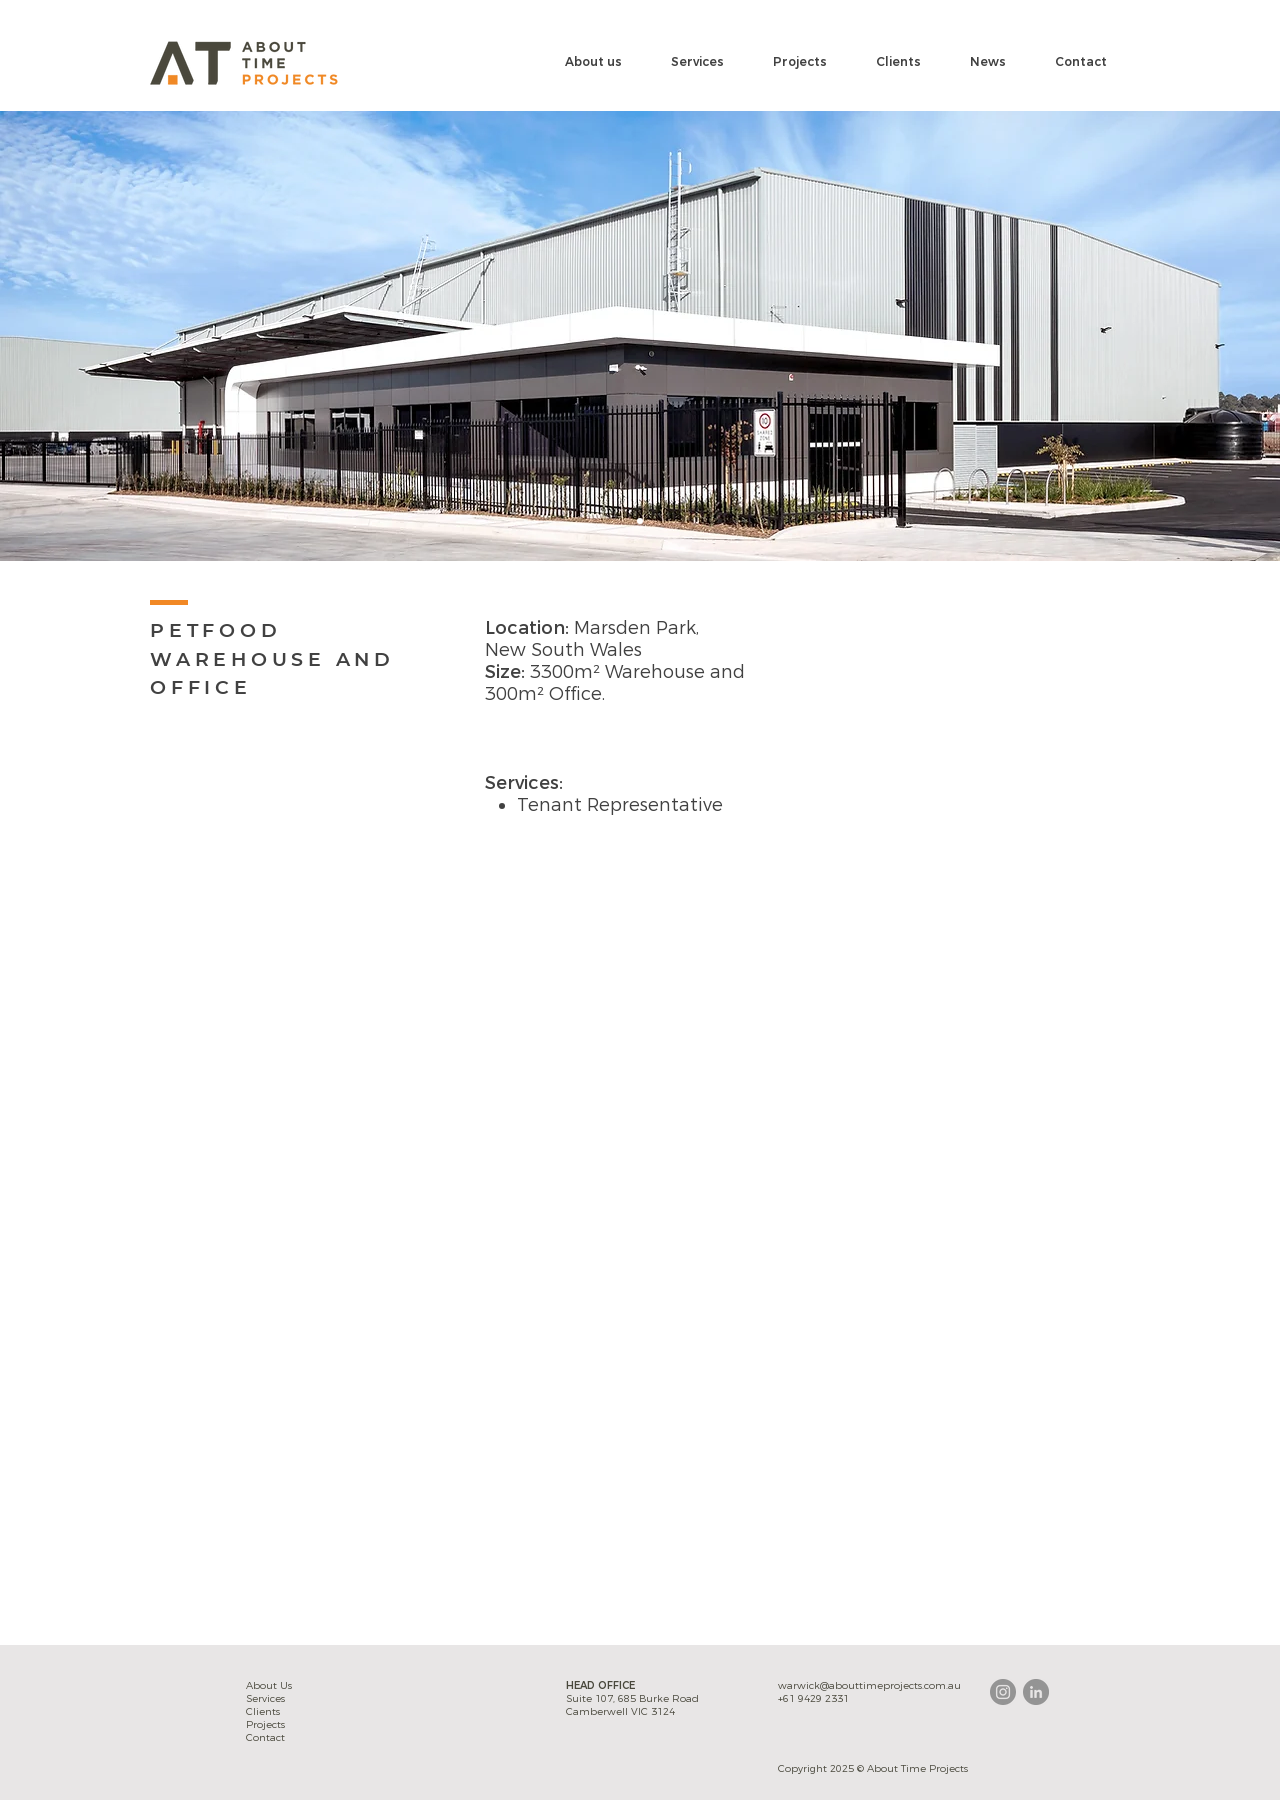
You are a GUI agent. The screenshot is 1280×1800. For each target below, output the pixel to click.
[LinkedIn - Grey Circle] (1036, 1692)
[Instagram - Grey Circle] (1003, 1692)
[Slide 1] (640, 521)
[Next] (1170, 336)
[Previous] (110, 336)
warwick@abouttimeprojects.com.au (869, 1685)
